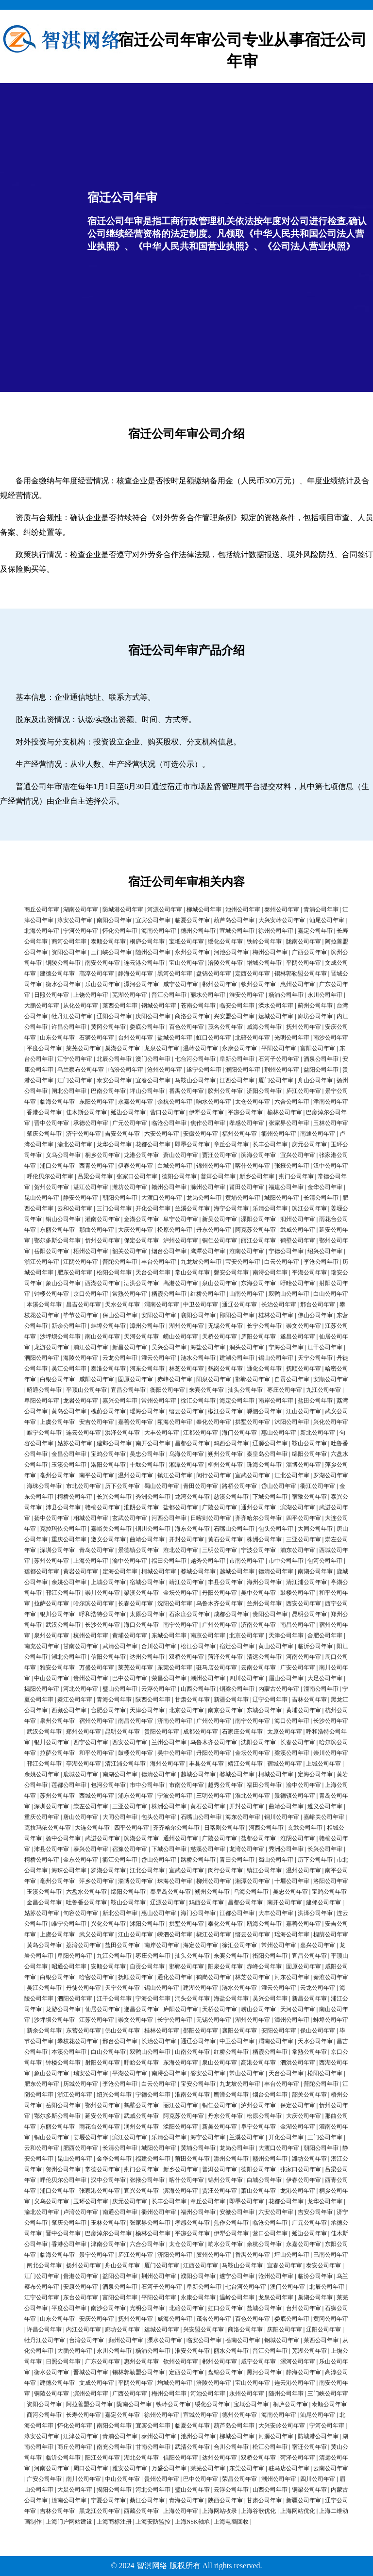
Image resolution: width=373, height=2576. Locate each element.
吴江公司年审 (68, 1368)
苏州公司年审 (51, 1560)
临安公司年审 (237, 1005)
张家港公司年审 (99, 2190)
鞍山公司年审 (309, 1443)
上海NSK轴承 (192, 2521)
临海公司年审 (57, 1101)
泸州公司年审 (180, 1240)
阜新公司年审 (237, 1059)
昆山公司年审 (41, 1197)
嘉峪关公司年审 (111, 1528)
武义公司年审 (96, 1934)
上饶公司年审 (90, 994)
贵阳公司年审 (270, 1614)
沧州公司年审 (164, 1069)
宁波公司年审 (258, 1550)
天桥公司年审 (219, 1336)
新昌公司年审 (129, 1347)
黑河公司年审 (174, 973)
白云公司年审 (281, 1261)
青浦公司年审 (321, 909)
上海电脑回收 (231, 2521)
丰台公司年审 (158, 1261)
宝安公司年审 (242, 1261)
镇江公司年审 (174, 1475)
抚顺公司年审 (303, 1368)
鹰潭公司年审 (207, 1251)
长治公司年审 (278, 1304)
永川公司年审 (324, 994)
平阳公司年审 (278, 1048)
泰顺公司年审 (108, 941)
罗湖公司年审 (330, 1475)
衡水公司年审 (63, 984)
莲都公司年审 (41, 1571)
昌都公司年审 (192, 1443)
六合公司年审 (291, 1101)
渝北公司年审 (74, 1144)
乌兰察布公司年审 (80, 1069)
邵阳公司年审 (237, 1315)
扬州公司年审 (83, 2265)
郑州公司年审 (83, 1731)
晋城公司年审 (90, 2372)
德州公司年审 (198, 930)
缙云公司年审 (186, 1411)
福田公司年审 (169, 1560)
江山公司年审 (303, 1411)
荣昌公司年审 (169, 1678)
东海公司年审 (258, 1283)
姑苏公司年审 (74, 1443)
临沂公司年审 (315, 1646)
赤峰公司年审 (174, 1379)
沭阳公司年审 (291, 1422)
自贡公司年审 (291, 1379)
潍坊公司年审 (129, 1187)
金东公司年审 (80, 1859)
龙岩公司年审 (80, 1400)
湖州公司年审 (186, 1325)
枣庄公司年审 (284, 1390)
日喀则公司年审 (210, 1518)
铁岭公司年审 (264, 941)
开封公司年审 (186, 1539)
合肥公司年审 (324, 1635)
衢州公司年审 (278, 1133)
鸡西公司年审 (231, 1443)
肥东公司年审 (74, 1272)
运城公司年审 (275, 1016)
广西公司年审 (309, 952)
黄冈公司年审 (108, 1027)
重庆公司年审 (68, 1539)
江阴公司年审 (80, 1261)
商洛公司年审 (192, 1016)
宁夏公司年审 (108, 2500)
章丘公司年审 (231, 1144)
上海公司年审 (90, 1560)
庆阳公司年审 (153, 1016)
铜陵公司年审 (63, 962)
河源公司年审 (164, 909)
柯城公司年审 (158, 1571)
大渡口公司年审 (161, 1197)
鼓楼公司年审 (297, 1592)
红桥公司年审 (207, 1293)
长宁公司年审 (264, 1325)
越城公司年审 (237, 1571)
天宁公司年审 (315, 1357)
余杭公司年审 (174, 1101)
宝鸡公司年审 (108, 1454)
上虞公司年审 (57, 1422)
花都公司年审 (153, 1144)
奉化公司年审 (213, 1422)
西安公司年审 (303, 1603)
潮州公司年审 (207, 1678)
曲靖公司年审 (147, 1539)
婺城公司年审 (198, 1571)
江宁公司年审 (74, 1059)
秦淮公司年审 (108, 1368)
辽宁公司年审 (270, 1699)
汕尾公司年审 (326, 920)
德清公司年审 (275, 1571)
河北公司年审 (80, 1688)
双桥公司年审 (186, 1656)
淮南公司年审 (246, 1251)
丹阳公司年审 (219, 1592)
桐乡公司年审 (102, 1155)
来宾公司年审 (206, 1390)
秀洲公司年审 (153, 1496)
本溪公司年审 (44, 1304)
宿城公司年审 (147, 1582)
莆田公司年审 (246, 1187)
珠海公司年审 (264, 1464)
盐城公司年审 (174, 1037)
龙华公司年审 (114, 1144)
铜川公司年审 (153, 1528)
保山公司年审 (119, 1315)
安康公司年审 (80, 2286)
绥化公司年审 (225, 941)
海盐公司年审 (207, 1347)
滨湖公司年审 (297, 1507)
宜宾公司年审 (153, 920)
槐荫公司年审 (108, 1411)
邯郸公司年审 (252, 1379)
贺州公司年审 (51, 1187)
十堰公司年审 (147, 1464)
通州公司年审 (258, 1507)
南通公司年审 (317, 1133)
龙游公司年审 (51, 1347)
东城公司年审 (169, 1635)
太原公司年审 (147, 1614)
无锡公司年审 (225, 1325)
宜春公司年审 (153, 1080)
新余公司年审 (68, 1325)
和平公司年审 (96, 1753)
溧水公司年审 (275, 1005)
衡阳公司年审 (167, 1390)
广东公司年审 (102, 2361)
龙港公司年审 (141, 1155)
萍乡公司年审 (96, 1881)
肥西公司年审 (80, 2148)
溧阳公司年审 (258, 1219)
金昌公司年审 (68, 1454)
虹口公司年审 (213, 1037)
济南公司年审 (258, 1624)
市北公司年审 (83, 1486)
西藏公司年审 (68, 1710)
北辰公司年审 (114, 1059)
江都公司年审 (200, 1432)
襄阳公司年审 (198, 1315)
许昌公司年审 (68, 1027)
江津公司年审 (80, 2436)
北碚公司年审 (252, 1037)
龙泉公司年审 (161, 1048)
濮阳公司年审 (242, 1069)
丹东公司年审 (213, 1229)
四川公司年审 (246, 1678)
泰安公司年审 (114, 1080)
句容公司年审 (80, 1913)
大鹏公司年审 (41, 1005)
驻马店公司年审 (216, 1667)
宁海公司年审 (286, 1347)
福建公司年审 (286, 1187)
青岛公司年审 (96, 1550)
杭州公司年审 (90, 1635)
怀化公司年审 (119, 930)
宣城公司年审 (237, 930)
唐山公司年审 (80, 1817)
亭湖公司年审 (83, 1763)
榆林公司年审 (284, 1112)
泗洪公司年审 (141, 1283)
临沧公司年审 (169, 1123)
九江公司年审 (323, 1390)
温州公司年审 (135, 1475)
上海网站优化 (297, 2511)
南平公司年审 (96, 1475)
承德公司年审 (90, 1123)
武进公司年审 (102, 1838)
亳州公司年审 (57, 1475)
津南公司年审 (330, 1101)
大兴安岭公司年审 (281, 920)
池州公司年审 (242, 909)
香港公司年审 (44, 1112)
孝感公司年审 (246, 1123)
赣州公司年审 (169, 1187)
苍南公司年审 (198, 1005)
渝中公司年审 (129, 1560)
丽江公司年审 (258, 1240)
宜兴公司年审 (297, 1155)
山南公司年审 (246, 1293)
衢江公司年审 (317, 1486)
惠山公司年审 (278, 1432)
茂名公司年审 (225, 1027)
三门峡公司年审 (111, 952)
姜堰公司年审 (90, 2137)
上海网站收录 (219, 2511)
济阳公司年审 (264, 1091)
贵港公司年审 (80, 2276)
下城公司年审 (270, 1496)
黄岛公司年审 (68, 1411)
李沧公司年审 (321, 1261)
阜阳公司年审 (41, 1400)
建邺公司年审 (114, 1443)
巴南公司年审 (108, 1091)
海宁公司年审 (231, 1208)
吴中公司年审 (258, 1592)
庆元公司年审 (309, 1144)
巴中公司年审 (129, 1678)
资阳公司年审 (68, 952)
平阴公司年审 (303, 962)
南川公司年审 (83, 2479)
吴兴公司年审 (169, 1347)
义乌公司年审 (63, 1155)
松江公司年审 (198, 1646)
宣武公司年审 (252, 1475)
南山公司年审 (102, 1336)
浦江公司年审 (90, 1347)
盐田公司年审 (315, 1400)
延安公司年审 (102, 2116)
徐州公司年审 (275, 930)
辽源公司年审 (270, 1443)
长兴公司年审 (114, 1496)
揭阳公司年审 (41, 1688)
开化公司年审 (153, 1208)
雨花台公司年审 (99, 2126)
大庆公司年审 (135, 1229)
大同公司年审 (315, 1528)
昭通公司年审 (44, 1390)
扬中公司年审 (51, 1518)
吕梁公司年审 (95, 1176)
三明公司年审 (219, 1550)
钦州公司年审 (258, 984)
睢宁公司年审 (44, 1432)
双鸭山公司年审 (289, 1293)
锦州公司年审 (213, 1165)
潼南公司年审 (321, 1688)
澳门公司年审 (153, 1059)
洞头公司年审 (246, 1347)
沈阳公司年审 (174, 1603)
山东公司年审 (57, 1037)
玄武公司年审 (129, 1518)
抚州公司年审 (303, 1027)
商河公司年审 (68, 941)
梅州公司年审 (270, 952)
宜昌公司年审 (128, 1390)
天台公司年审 (153, 1272)
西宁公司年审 (90, 1742)
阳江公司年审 (102, 2457)
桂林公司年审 (275, 1315)
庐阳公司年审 (258, 1336)
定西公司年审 (252, 973)
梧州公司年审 (90, 1251)
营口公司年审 (167, 1112)
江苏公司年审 (96, 2019)
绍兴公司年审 (324, 1251)
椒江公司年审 (225, 1411)
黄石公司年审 (225, 1539)
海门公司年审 (239, 1432)
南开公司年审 (153, 1443)
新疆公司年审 (231, 1699)
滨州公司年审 (90, 2393)
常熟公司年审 (129, 1293)
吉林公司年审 (309, 1699)
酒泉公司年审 (321, 1059)
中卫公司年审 (200, 1304)
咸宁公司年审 (180, 984)
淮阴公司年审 (141, 1507)
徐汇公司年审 (198, 1400)
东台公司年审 (80, 2297)
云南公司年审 (258, 1667)
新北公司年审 (317, 1432)
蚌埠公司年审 (108, 1325)
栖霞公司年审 (169, 1293)
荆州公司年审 (281, 1069)
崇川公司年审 (102, 1592)
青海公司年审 (114, 1699)
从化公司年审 (80, 1005)
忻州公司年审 (102, 1240)
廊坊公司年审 (315, 1016)
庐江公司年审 (303, 1091)
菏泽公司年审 (225, 1656)
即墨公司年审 (192, 1144)
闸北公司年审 (68, 1091)
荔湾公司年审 (83, 1945)
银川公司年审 (57, 1614)
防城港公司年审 (122, 909)
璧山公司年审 (119, 1688)
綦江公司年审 (74, 1699)
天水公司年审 (122, 1304)
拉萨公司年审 (51, 1603)
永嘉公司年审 (135, 1101)
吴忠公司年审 (147, 1454)
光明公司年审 (291, 1037)
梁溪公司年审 (141, 1592)
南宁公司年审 (180, 1624)
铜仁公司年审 (219, 1240)
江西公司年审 (237, 1080)
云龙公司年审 (119, 1357)
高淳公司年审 (96, 973)
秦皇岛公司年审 (267, 1454)
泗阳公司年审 (41, 1357)
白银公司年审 (57, 1379)
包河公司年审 (324, 1560)
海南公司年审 (158, 930)
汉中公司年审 (330, 1165)
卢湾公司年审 (80, 2212)
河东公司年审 (147, 1368)
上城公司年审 (108, 1582)
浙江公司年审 (41, 1261)
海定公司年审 (237, 1400)
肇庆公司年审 (44, 1133)
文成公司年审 (96, 2382)
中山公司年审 (51, 1678)
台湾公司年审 (86, 2340)
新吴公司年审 (219, 1219)
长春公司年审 (135, 1603)
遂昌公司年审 (297, 1336)
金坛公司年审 (180, 1592)
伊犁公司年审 (206, 1112)
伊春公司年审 (135, 1165)
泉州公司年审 (51, 1635)
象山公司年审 (63, 1283)
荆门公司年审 (296, 1176)
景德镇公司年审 (138, 1550)
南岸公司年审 (275, 1400)
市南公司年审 (246, 1560)
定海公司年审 (119, 1571)
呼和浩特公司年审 (102, 1614)
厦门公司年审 (275, 1080)
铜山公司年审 (63, 1219)
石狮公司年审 (96, 1037)
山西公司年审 (198, 1688)
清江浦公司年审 (306, 1582)
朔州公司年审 (225, 1454)
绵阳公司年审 (309, 1454)
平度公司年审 (44, 1048)
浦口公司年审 (57, 1165)
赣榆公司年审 (102, 1507)
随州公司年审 (153, 952)
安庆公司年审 (96, 2318)
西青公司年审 (96, 1165)
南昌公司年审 (297, 1624)
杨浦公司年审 (286, 994)
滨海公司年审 (258, 1155)
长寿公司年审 (83, 2414)
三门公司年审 (114, 1208)
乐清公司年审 (270, 1208)
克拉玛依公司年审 (63, 1528)
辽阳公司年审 (114, 1016)
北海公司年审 (41, 930)
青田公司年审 (200, 1486)
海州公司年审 (264, 1582)
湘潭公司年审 (186, 1464)
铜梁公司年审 (237, 1688)
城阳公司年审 (281, 1197)
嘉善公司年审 (135, 1422)
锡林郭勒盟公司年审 (300, 973)
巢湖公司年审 (122, 1048)
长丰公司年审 (270, 1144)
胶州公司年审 (225, 1091)
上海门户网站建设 (69, 2521)
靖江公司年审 (186, 1582)
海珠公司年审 (44, 1486)
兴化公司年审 (330, 1422)
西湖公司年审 (102, 1283)
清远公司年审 (264, 1656)
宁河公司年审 (80, 930)
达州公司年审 (147, 1656)
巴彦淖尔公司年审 (108, 2233)
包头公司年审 (275, 1528)
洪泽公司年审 (122, 1432)
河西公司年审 (169, 1518)
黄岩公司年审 (80, 1571)
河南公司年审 (303, 1656)
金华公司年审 (324, 1187)
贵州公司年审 (90, 1678)
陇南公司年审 (303, 941)
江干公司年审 (324, 1347)
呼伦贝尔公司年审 (50, 1176)
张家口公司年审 (137, 1176)
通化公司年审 (264, 1368)
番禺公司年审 (186, 1091)
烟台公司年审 (169, 1251)
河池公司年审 (231, 952)
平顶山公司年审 (86, 1390)
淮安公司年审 (246, 994)
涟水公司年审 (198, 1357)
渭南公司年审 (161, 1304)
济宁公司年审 (83, 1133)
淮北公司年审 (180, 1550)
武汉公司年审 (63, 1624)
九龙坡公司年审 (201, 1261)
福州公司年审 (239, 1133)
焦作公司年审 (207, 1123)
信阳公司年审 (108, 1656)
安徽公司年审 (200, 1133)
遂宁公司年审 (203, 1069)
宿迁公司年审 (237, 1646)
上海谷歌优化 (258, 2511)
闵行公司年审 (213, 1475)
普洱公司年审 (218, 1176)
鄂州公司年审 (102, 2105)
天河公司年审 (141, 1336)
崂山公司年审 (180, 1336)
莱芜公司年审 (83, 1048)
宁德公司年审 (286, 1251)
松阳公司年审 (114, 1272)
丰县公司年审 (225, 1582)
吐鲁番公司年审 (86, 1902)
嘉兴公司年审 (119, 1400)
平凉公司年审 (245, 1112)
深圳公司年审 (57, 1550)
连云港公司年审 (144, 962)
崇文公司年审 (303, 1325)
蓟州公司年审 (315, 1005)
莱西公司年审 (119, 1005)
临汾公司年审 (125, 1069)
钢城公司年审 (158, 1005)
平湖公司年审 (309, 1272)
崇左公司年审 (90, 1806)
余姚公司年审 (68, 1582)
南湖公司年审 (315, 1571)
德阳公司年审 (179, 1176)
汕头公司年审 (245, 1390)
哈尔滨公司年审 (93, 1603)
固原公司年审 (135, 1379)
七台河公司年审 (195, 1059)
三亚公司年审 (303, 1539)
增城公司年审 (264, 962)
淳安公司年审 (74, 920)
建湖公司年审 (237, 1357)
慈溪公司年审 (231, 1496)
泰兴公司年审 (90, 1849)
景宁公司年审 (96, 2254)
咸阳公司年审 (96, 1379)
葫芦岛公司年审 (234, 920)
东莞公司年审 (174, 1667)
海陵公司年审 (80, 1357)
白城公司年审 (174, 1165)
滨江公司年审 (309, 1208)
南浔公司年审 (270, 1272)
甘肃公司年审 (192, 1699)
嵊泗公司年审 (264, 1411)
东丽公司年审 (57, 1229)
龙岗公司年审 (203, 1197)
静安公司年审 (80, 1197)
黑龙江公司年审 (99, 2511)
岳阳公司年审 (51, 1251)
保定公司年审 (141, 1240)
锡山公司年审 (275, 1357)
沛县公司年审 (63, 1507)
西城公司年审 (96, 1795)
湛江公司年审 (90, 1187)
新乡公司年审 (256, 1176)
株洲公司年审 (264, 1539)
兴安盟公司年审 (234, 1016)
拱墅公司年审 (252, 1422)
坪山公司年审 (147, 1091)
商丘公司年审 (41, 909)
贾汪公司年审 (219, 1155)
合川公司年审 (158, 1646)
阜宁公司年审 (180, 1219)
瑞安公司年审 (90, 2073)
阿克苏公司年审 (255, 1229)
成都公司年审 (231, 1614)
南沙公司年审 (330, 1037)
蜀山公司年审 (161, 1486)
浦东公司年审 (297, 1550)
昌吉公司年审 (83, 1304)
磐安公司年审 (231, 1272)
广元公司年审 (129, 1123)
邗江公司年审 (63, 1592)
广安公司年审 (297, 1667)
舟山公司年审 (315, 1080)
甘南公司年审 (80, 1646)
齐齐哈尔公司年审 (258, 1518)
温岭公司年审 (200, 1048)
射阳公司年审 (102, 2062)
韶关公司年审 (129, 1251)
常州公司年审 (158, 1400)
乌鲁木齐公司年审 (219, 1603)
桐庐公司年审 (147, 941)
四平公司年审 (303, 1518)
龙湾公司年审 (192, 1496)
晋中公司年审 (51, 1123)
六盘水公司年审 (86, 1891)
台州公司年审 (135, 1037)
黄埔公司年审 (242, 1197)
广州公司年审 (219, 1624)
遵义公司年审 (108, 1539)
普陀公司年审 (119, 1261)
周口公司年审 (90, 2468)
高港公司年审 (180, 1283)
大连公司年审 (92, 1827)
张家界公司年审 (289, 1123)
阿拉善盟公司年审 (89, 2404)
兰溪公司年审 (192, 1208)
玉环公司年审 (90, 2201)
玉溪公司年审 (68, 1464)
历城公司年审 (80, 2084)
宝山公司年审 (186, 962)
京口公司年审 (90, 1293)
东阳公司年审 (96, 1101)
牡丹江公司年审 (71, 1016)
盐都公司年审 (180, 1507)
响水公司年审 (213, 1101)
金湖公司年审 (141, 1219)
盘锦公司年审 (213, 973)
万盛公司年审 (96, 1667)
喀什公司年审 (252, 1165)
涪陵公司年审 (225, 962)
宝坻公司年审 (186, 941)
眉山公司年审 (286, 1678)
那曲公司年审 (96, 1229)
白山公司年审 (330, 1293)
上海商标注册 (114, 2521)
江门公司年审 (74, 1080)
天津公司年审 (286, 1635)
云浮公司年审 (158, 1688)
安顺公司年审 (330, 1379)
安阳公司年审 (158, 1315)
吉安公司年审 (122, 1133)
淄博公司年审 (303, 1464)
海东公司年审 (192, 1528)
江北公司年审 (291, 1475)
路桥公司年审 (239, 1486)
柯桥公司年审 (74, 1496)
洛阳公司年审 (108, 1464)
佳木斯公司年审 (86, 1112)
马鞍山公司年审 (195, 1080)
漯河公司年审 (141, 984)
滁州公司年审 (207, 1187)
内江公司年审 (83, 2329)
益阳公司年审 (321, 1069)
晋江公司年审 (169, 994)
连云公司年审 (83, 1432)
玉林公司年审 (330, 1123)
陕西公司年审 (153, 1699)
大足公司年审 (324, 1678)
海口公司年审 (141, 1624)
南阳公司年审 (114, 920)
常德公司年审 (102, 2169)
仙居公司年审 (102, 2009)
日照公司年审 (51, 994)
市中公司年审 (286, 1560)
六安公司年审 (161, 1133)
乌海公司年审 (186, 1454)
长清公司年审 (321, 1197)
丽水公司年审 (207, 994)
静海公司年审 (135, 973)
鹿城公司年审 (80, 1774)
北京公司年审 (246, 1635)
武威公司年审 (297, 1229)
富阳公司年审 (317, 1048)
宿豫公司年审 (309, 1496)
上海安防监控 (153, 2521)
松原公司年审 (174, 1229)
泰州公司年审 (281, 909)
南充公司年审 (41, 1646)
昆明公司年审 (309, 1614)
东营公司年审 (83, 2030)
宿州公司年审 (96, 1720)
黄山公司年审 (275, 1646)
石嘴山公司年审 (234, 1528)
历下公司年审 (122, 1486)
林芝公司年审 (186, 1368)
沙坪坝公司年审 (60, 1336)
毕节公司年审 (80, 1315)
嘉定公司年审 (315, 930)
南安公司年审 (102, 962)
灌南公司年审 (102, 1219)
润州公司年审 (297, 1219)
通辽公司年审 (239, 1304)
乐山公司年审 (102, 984)
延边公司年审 (128, 1112)
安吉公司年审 (96, 1422)
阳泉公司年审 (213, 1379)
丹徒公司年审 (83, 1987)
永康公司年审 (239, 1048)
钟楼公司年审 (51, 1293)
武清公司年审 (119, 1646)
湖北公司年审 (68, 1656)
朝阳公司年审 (119, 1197)
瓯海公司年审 (174, 1422)
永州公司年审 (192, 952)
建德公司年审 (57, 973)
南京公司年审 (207, 1635)
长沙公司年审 (102, 1624)
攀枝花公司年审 (77, 2041)
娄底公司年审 (147, 1027)
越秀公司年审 (207, 1560)
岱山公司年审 (278, 1486)
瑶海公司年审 (147, 1411)
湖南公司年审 (80, 909)
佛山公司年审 (315, 1315)
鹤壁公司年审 (297, 1240)
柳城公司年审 (203, 909)
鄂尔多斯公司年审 (57, 1240)
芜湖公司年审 (129, 994)
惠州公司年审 (297, 984)
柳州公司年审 (225, 1464)
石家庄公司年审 (189, 1614)
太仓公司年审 (252, 1101)
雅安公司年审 (57, 1667)
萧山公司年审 (180, 1155)
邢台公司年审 (317, 1304)
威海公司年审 (264, 1027)
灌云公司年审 (158, 1357)
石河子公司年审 (278, 1059)
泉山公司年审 (219, 1283)
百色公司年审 (186, 1027)
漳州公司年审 (147, 1325)
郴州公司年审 (219, 984)
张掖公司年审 (291, 1165)
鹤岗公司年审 (225, 1368)
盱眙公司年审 (297, 1283)
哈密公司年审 (96, 1977)
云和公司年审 (74, 1208)
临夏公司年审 (192, 920)
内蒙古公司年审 (278, 1688)
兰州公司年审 (264, 1603)
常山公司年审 (192, 1272)
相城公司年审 (90, 1518)
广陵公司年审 (219, 1507)
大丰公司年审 (161, 1432)
